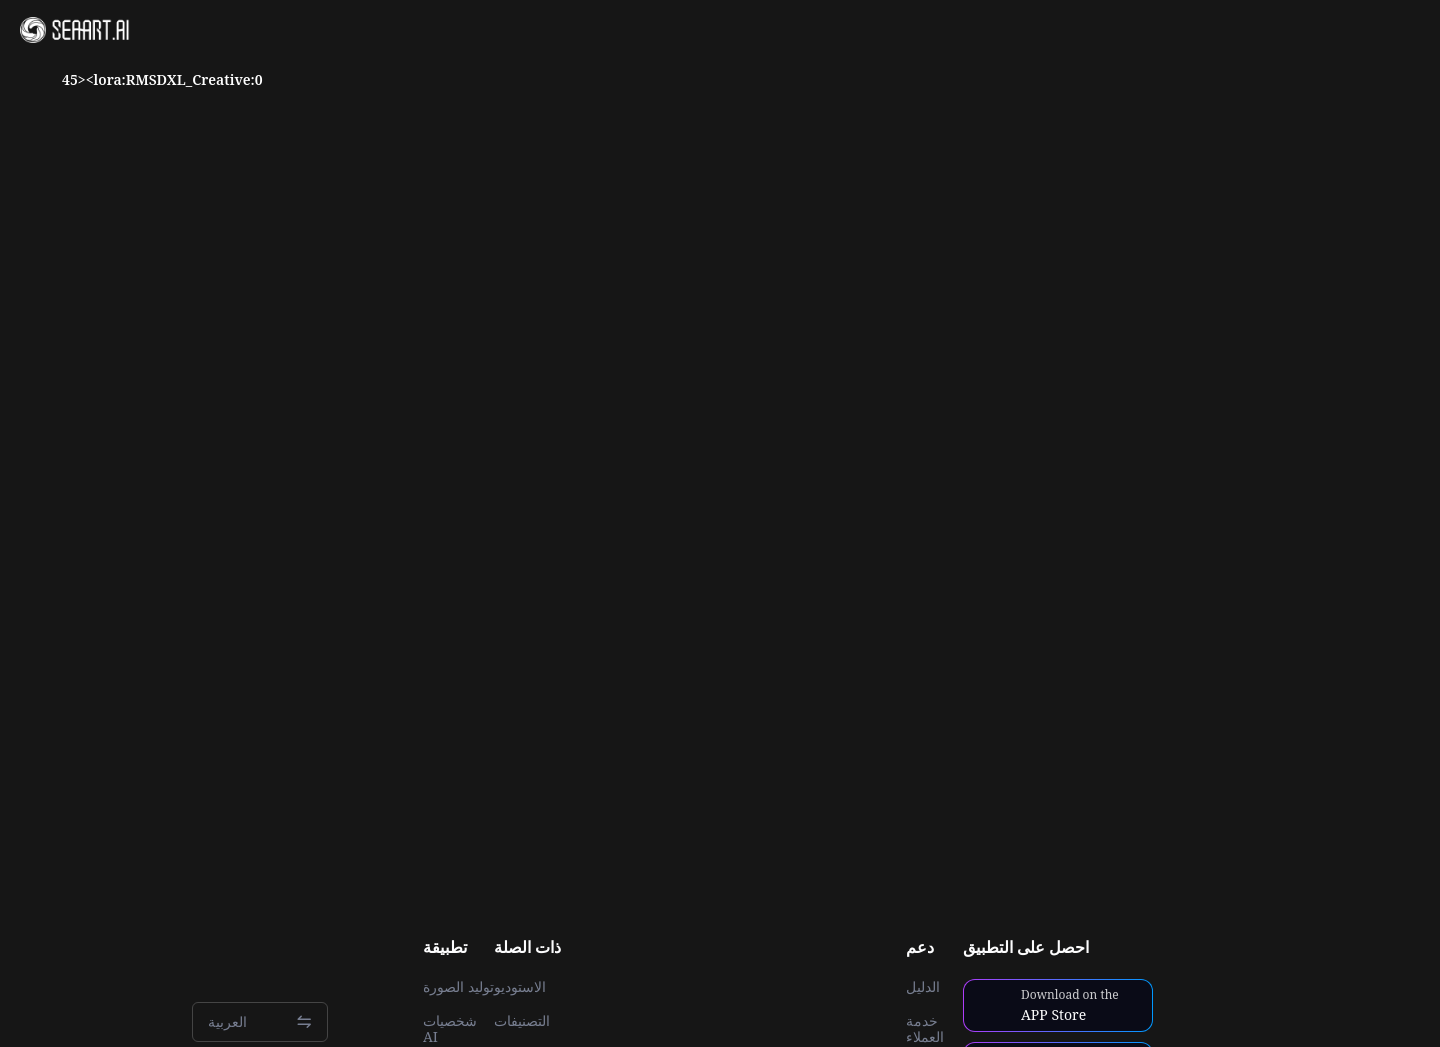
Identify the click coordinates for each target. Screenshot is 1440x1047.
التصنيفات (522, 1021)
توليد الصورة (458, 987)
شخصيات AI (450, 1029)
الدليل (923, 987)
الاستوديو (520, 987)
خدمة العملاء (925, 1029)
